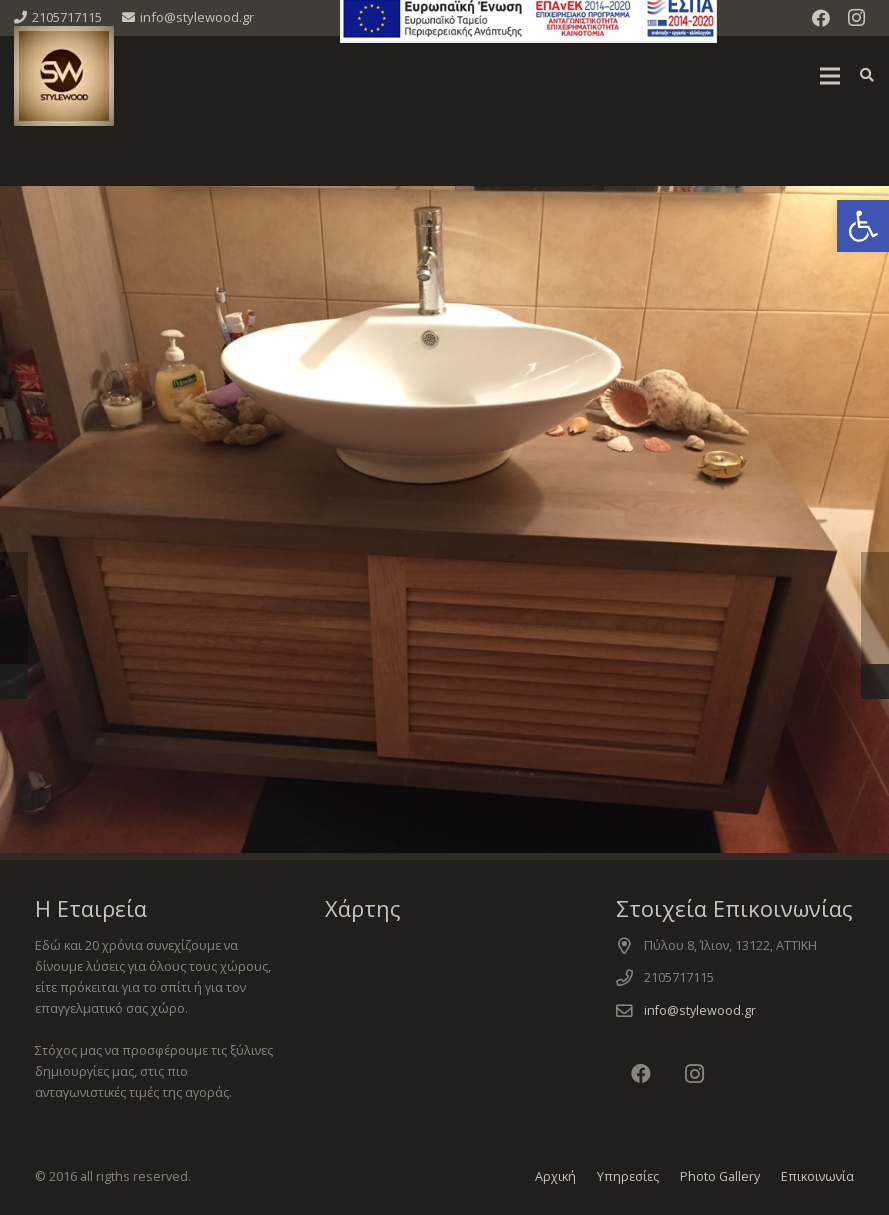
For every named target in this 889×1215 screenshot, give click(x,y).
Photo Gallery (720, 1176)
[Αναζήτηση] (866, 75)
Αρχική (555, 1176)
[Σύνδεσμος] (64, 76)
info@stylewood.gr (700, 1010)
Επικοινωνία (817, 1176)
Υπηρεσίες (628, 1176)
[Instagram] (857, 18)
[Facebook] (821, 18)
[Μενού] (830, 76)
